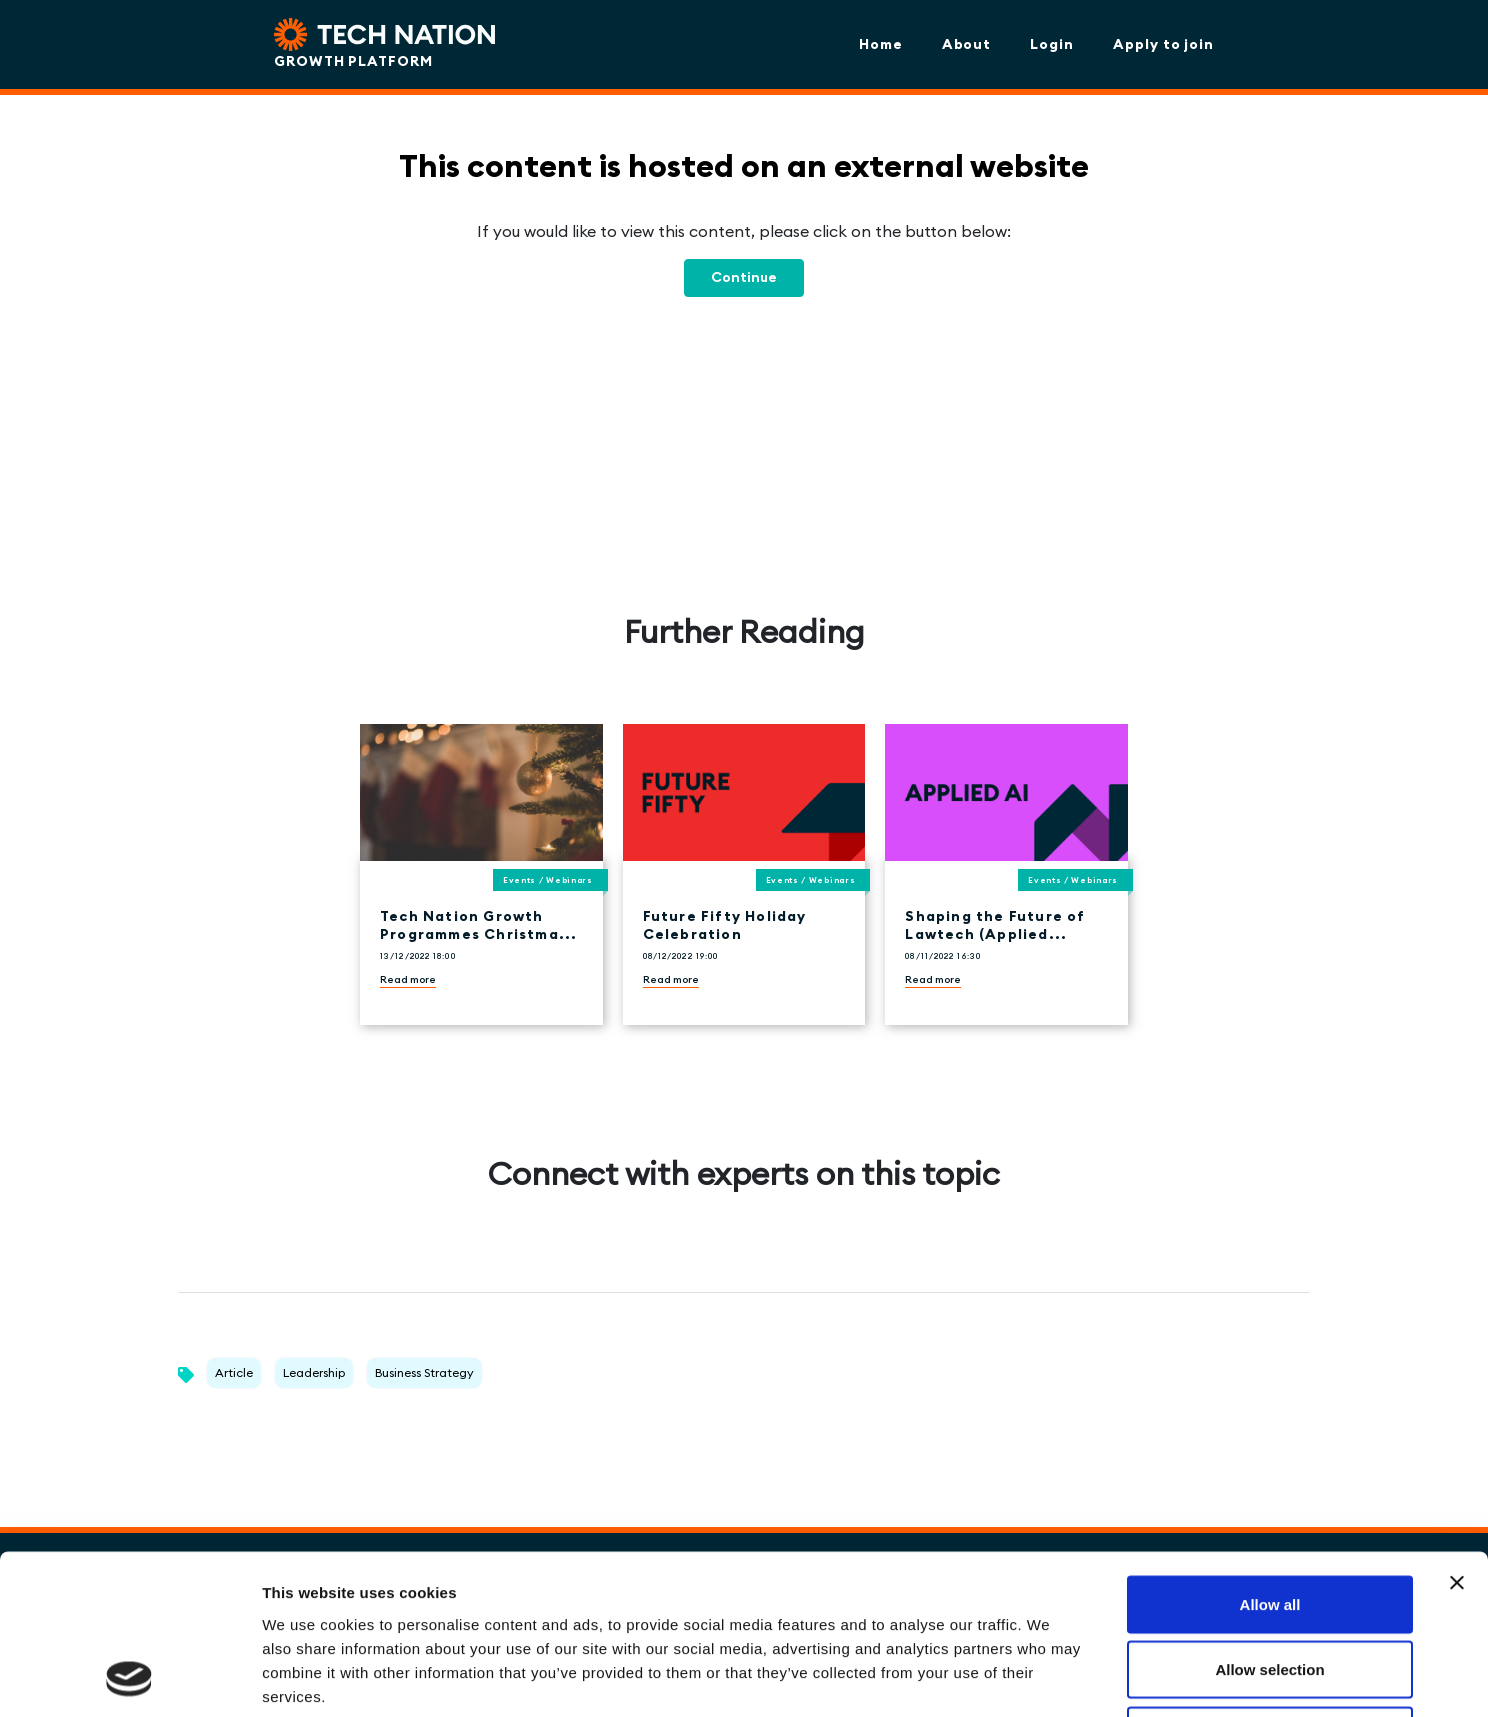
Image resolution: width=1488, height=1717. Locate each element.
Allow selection (1269, 1520)
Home (881, 44)
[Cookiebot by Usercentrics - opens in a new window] (129, 1678)
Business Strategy (424, 1372)
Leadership (314, 1372)
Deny (1270, 1585)
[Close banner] (1457, 1433)
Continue (744, 277)
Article (234, 1372)
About (967, 44)
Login (1052, 44)
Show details (1049, 1677)
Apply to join (1163, 44)
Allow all (1270, 1454)
